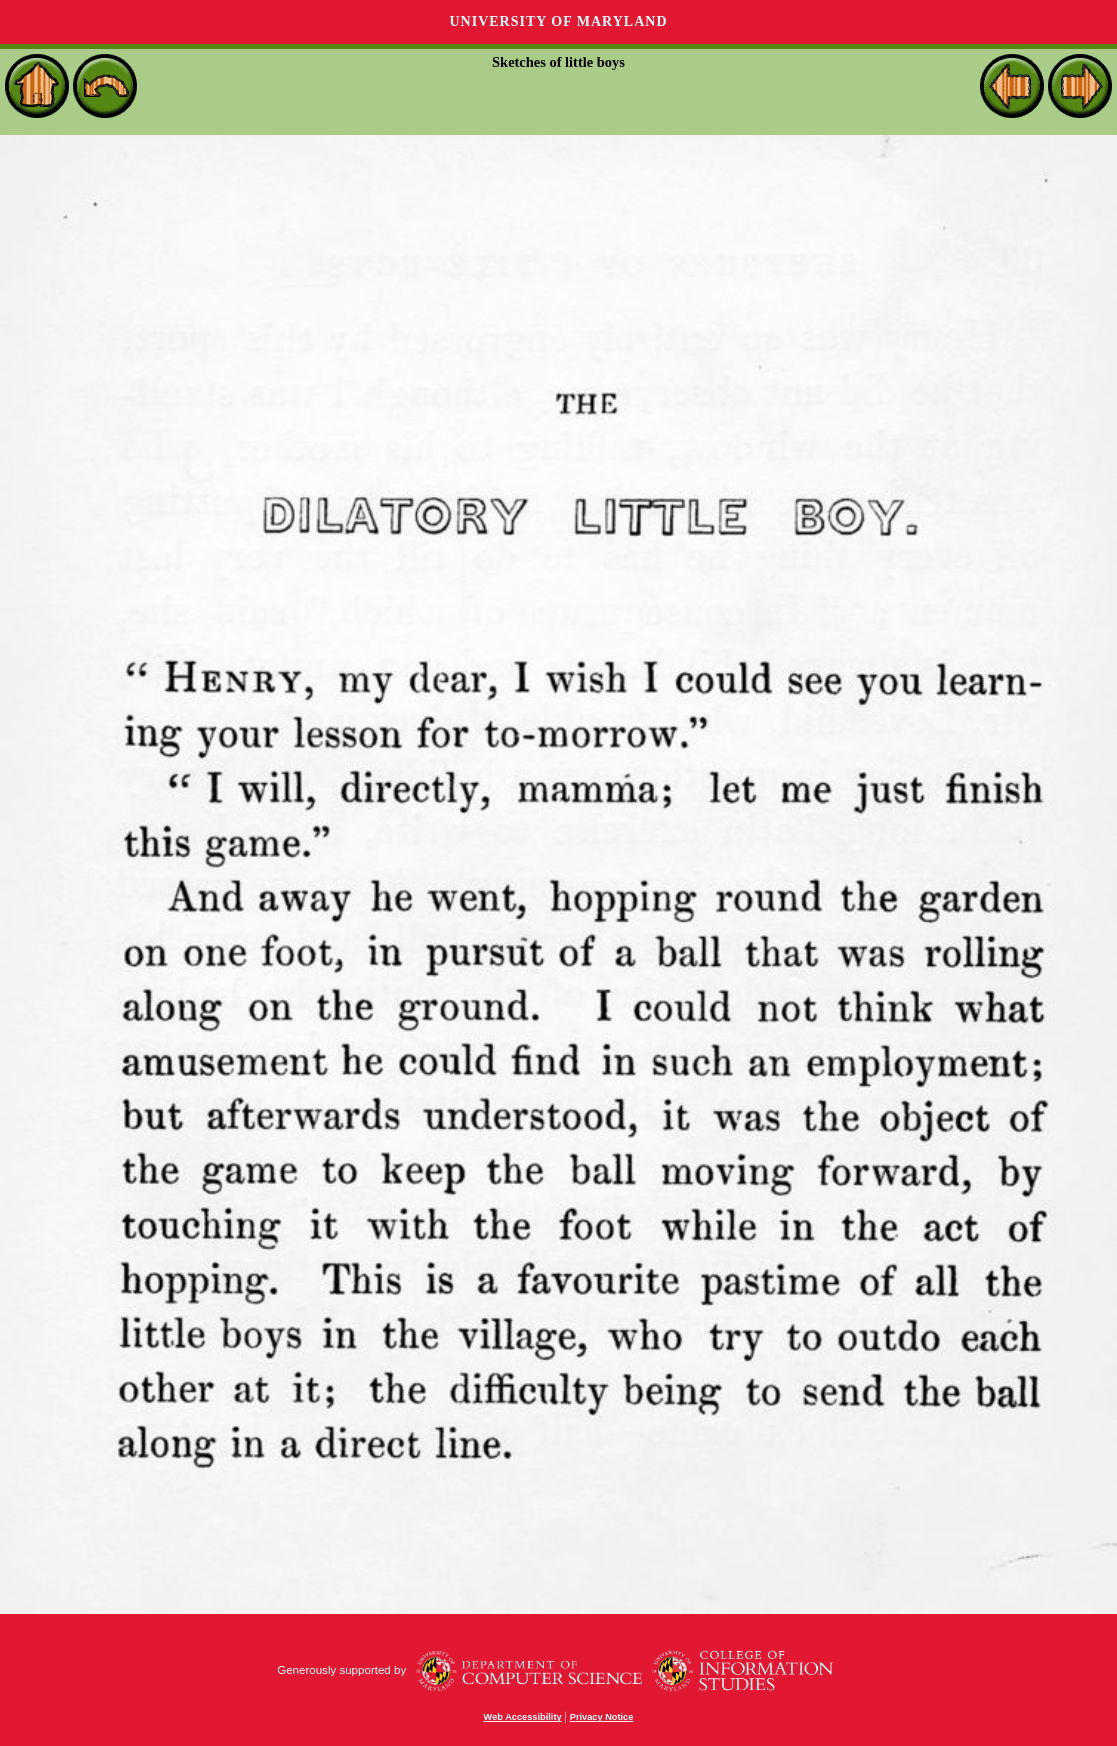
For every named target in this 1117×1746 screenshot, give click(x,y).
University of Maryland (558, 21)
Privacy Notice (602, 1717)
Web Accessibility (523, 1717)
